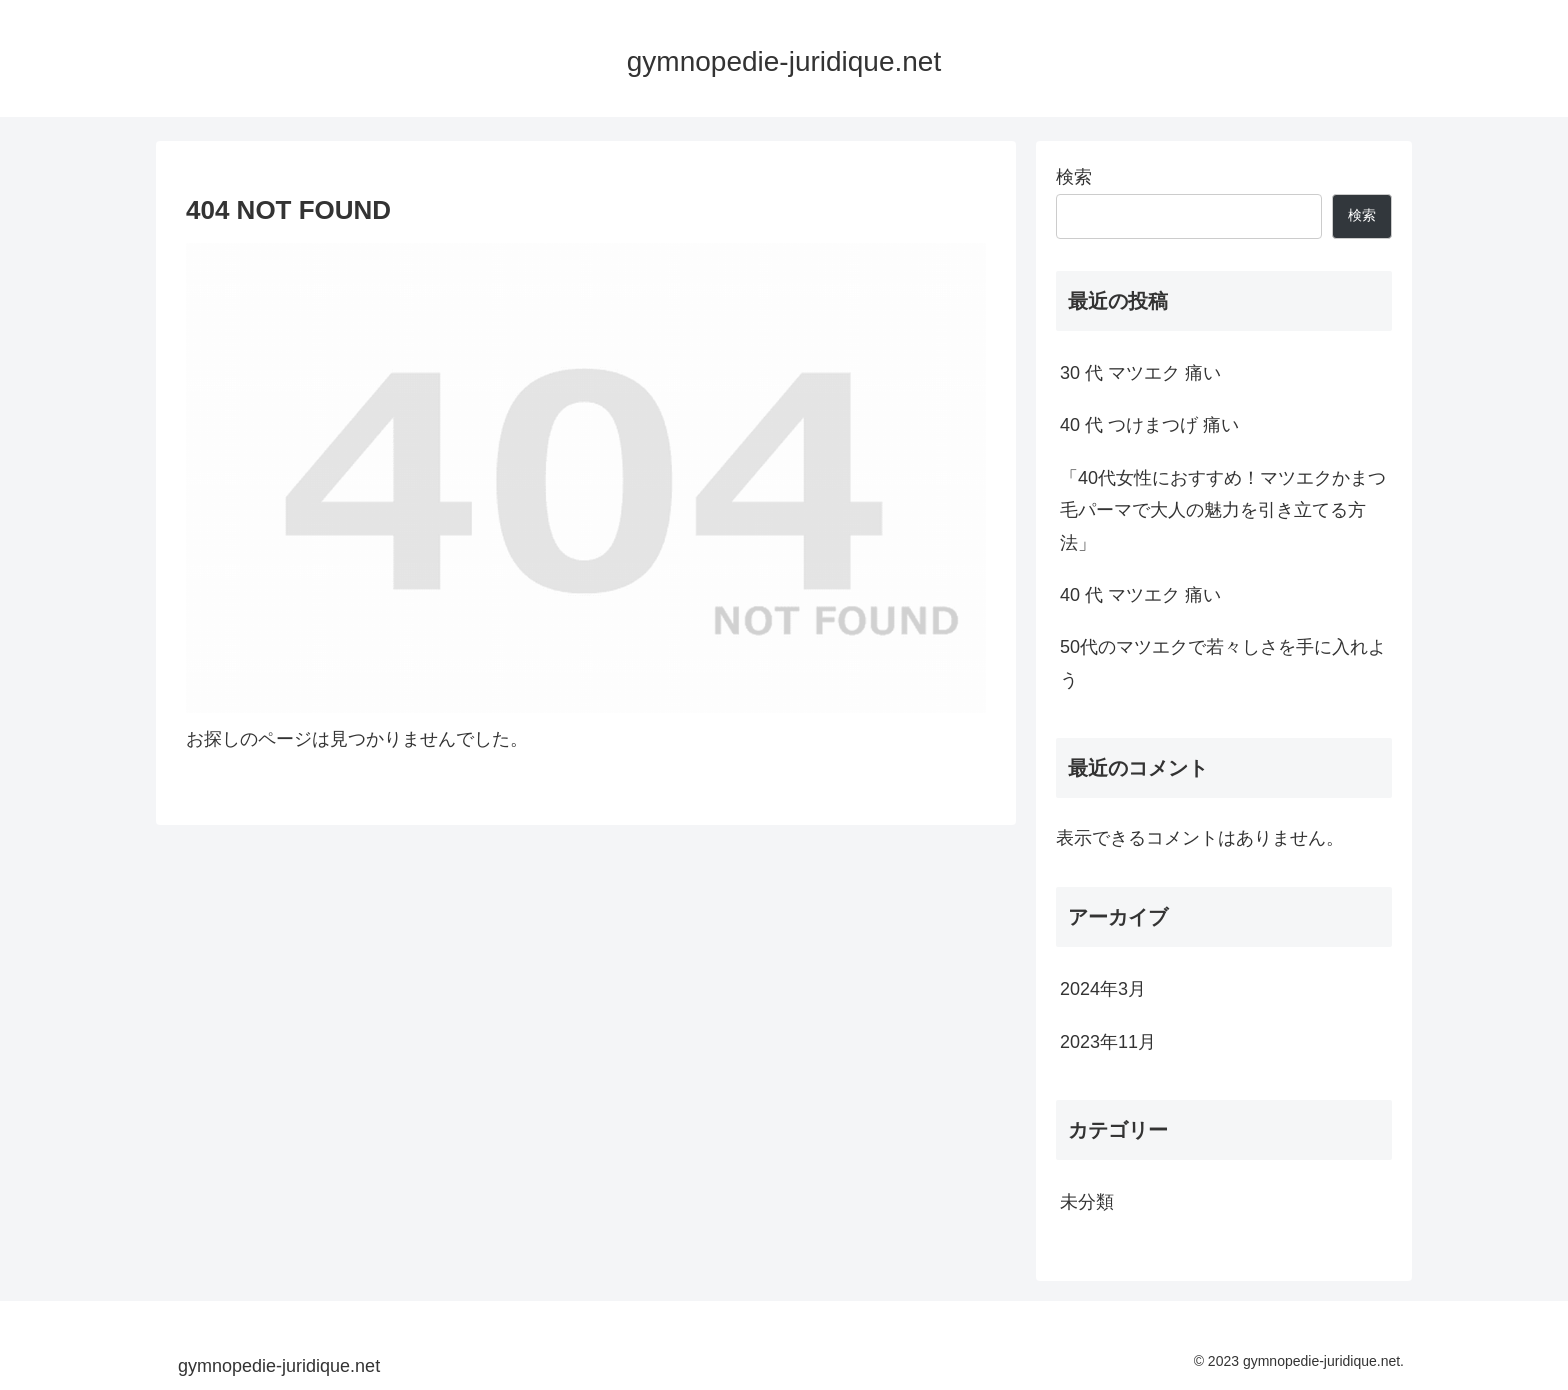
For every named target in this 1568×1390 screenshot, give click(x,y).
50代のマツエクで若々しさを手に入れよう (1223, 663)
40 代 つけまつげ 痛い (1149, 425)
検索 (1074, 177)
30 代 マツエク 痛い (1140, 373)
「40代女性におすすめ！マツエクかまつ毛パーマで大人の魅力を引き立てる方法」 (1223, 510)
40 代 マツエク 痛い (1140, 595)
